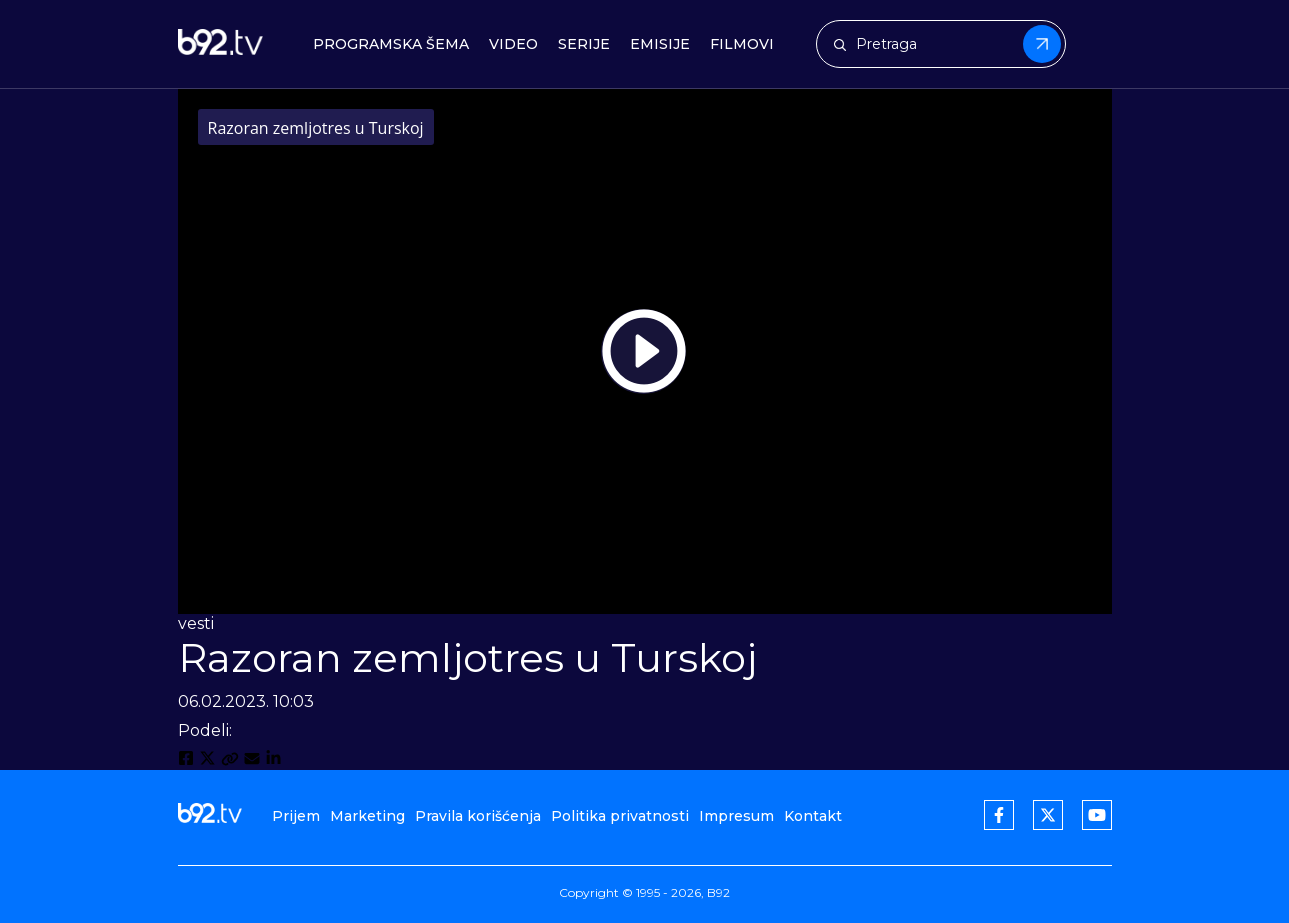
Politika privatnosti (620, 816)
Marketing (367, 816)
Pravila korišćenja (478, 816)
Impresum (736, 816)
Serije (584, 44)
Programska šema (391, 44)
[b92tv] (220, 44)
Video (513, 44)
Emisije (660, 44)
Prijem (296, 816)
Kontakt (813, 816)
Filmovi (742, 44)
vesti (196, 623)
